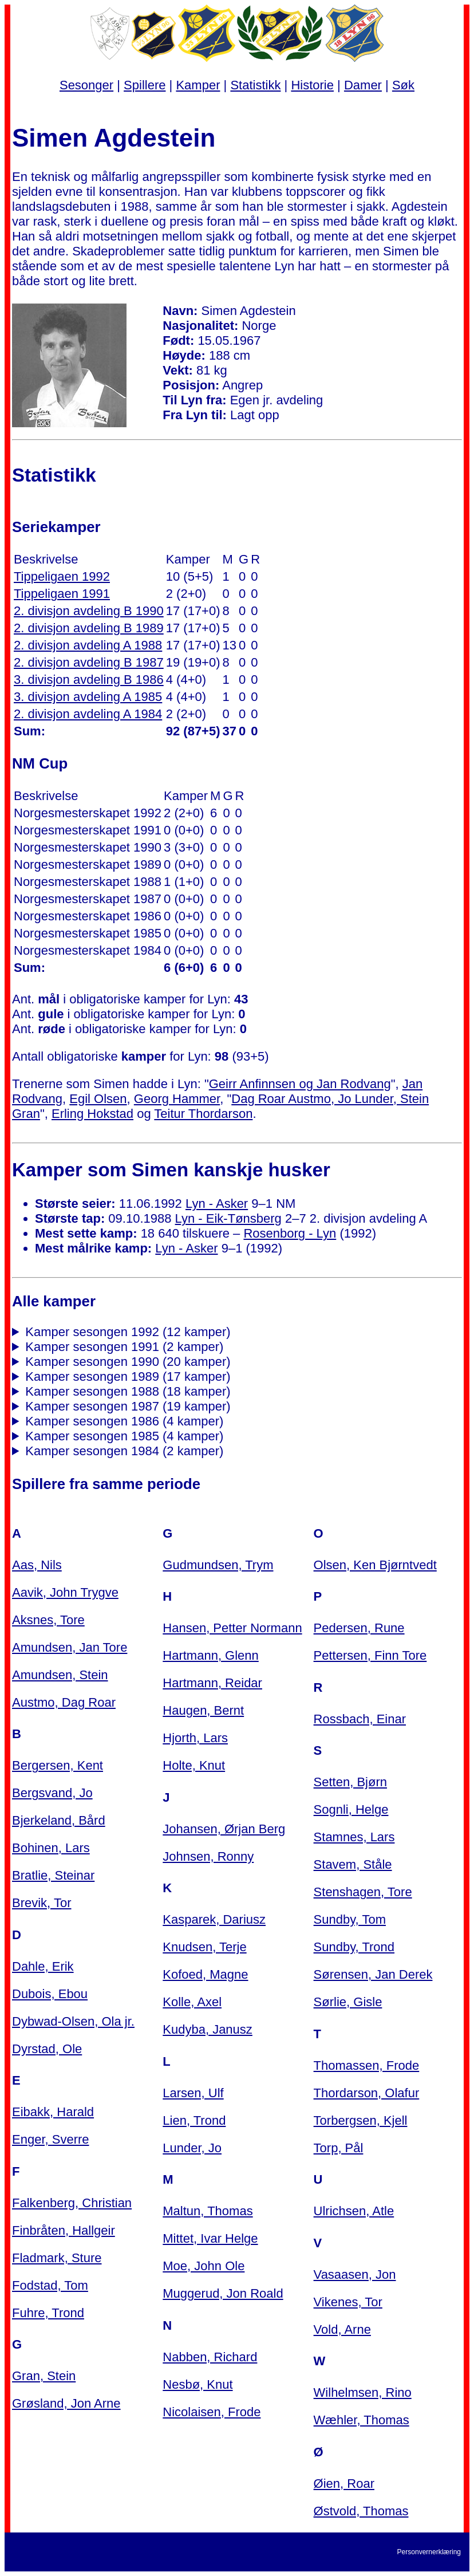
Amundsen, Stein (60, 1675)
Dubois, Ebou (50, 1994)
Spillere (144, 85)
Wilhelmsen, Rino (363, 2392)
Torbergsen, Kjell (361, 2120)
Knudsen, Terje (204, 1947)
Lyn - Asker (216, 1203)
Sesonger (86, 85)
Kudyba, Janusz (207, 2029)
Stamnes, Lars (354, 1837)
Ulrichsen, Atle (354, 2211)
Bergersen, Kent (57, 1765)
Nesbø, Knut (197, 2384)
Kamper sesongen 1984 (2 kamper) (124, 1451)
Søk (403, 85)
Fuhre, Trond (48, 2313)
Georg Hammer (177, 1099)
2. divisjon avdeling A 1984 (88, 714)
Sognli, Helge (351, 1809)
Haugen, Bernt (203, 1710)
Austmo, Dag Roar (64, 1702)
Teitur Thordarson (203, 1113)
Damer (363, 85)
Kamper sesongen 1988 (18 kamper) (127, 1391)
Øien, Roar (344, 2483)
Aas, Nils (37, 1565)
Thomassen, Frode (367, 2065)
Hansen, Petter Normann (232, 1628)
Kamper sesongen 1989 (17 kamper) (127, 1376)
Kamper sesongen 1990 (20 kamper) (127, 1361)
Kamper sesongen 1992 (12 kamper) (127, 1332)
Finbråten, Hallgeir (63, 2230)
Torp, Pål (339, 2148)
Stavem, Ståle (353, 1864)
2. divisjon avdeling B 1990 (89, 611)
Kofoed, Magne (205, 1974)
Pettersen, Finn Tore (370, 1655)
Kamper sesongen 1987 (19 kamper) (127, 1406)
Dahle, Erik (43, 1966)
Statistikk (255, 85)
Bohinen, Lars (51, 1848)
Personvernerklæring (429, 2552)
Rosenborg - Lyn (289, 1233)
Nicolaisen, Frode (211, 2412)
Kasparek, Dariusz (214, 1919)
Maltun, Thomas (207, 2211)
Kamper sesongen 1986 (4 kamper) (124, 1421)
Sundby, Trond (354, 1947)
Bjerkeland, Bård (58, 1820)
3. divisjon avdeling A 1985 (88, 697)
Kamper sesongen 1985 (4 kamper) (124, 1436)
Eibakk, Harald (53, 2112)
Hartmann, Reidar (212, 1683)
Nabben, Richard (210, 2357)
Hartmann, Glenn (211, 1655)
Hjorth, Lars (195, 1738)
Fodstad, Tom (50, 2285)
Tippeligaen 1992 (62, 576)
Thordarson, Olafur (367, 2093)
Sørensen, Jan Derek (373, 1974)
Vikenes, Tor (348, 2302)
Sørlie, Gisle (348, 2002)
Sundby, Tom (350, 1919)
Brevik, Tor (42, 1903)
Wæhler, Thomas (361, 2420)
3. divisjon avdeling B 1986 (89, 679)
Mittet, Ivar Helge (210, 2238)
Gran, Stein (44, 2376)
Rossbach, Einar (360, 1719)
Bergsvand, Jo (52, 1793)
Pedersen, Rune (359, 1628)
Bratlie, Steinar (53, 1875)
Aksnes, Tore (48, 1620)
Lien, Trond (194, 2120)
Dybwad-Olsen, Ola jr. (73, 2021)
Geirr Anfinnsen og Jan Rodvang (300, 1084)
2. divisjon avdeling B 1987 (89, 662)
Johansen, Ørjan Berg (224, 1829)
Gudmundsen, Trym (218, 1565)
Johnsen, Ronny (208, 1856)
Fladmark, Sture (57, 2258)
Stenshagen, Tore (363, 1892)
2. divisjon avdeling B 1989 (89, 628)
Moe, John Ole (203, 2266)
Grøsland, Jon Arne (66, 2403)
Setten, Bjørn (350, 1782)
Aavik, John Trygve (65, 1592)
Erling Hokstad (92, 1113)
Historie (312, 85)
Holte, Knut (194, 1765)
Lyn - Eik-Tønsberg (228, 1218)
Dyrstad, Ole (47, 2049)
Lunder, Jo (192, 2148)
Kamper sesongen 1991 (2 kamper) (124, 1347)
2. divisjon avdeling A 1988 (88, 645)
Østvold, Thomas (361, 2511)
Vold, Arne (342, 2329)
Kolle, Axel (192, 2002)
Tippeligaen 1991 (62, 593)
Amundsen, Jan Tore (69, 1647)
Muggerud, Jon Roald (223, 2293)
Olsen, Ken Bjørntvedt (375, 1565)
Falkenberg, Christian (72, 2203)
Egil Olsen (98, 1099)
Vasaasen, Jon (355, 2274)
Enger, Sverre (50, 2139)
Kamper (198, 85)
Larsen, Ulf (193, 2093)
